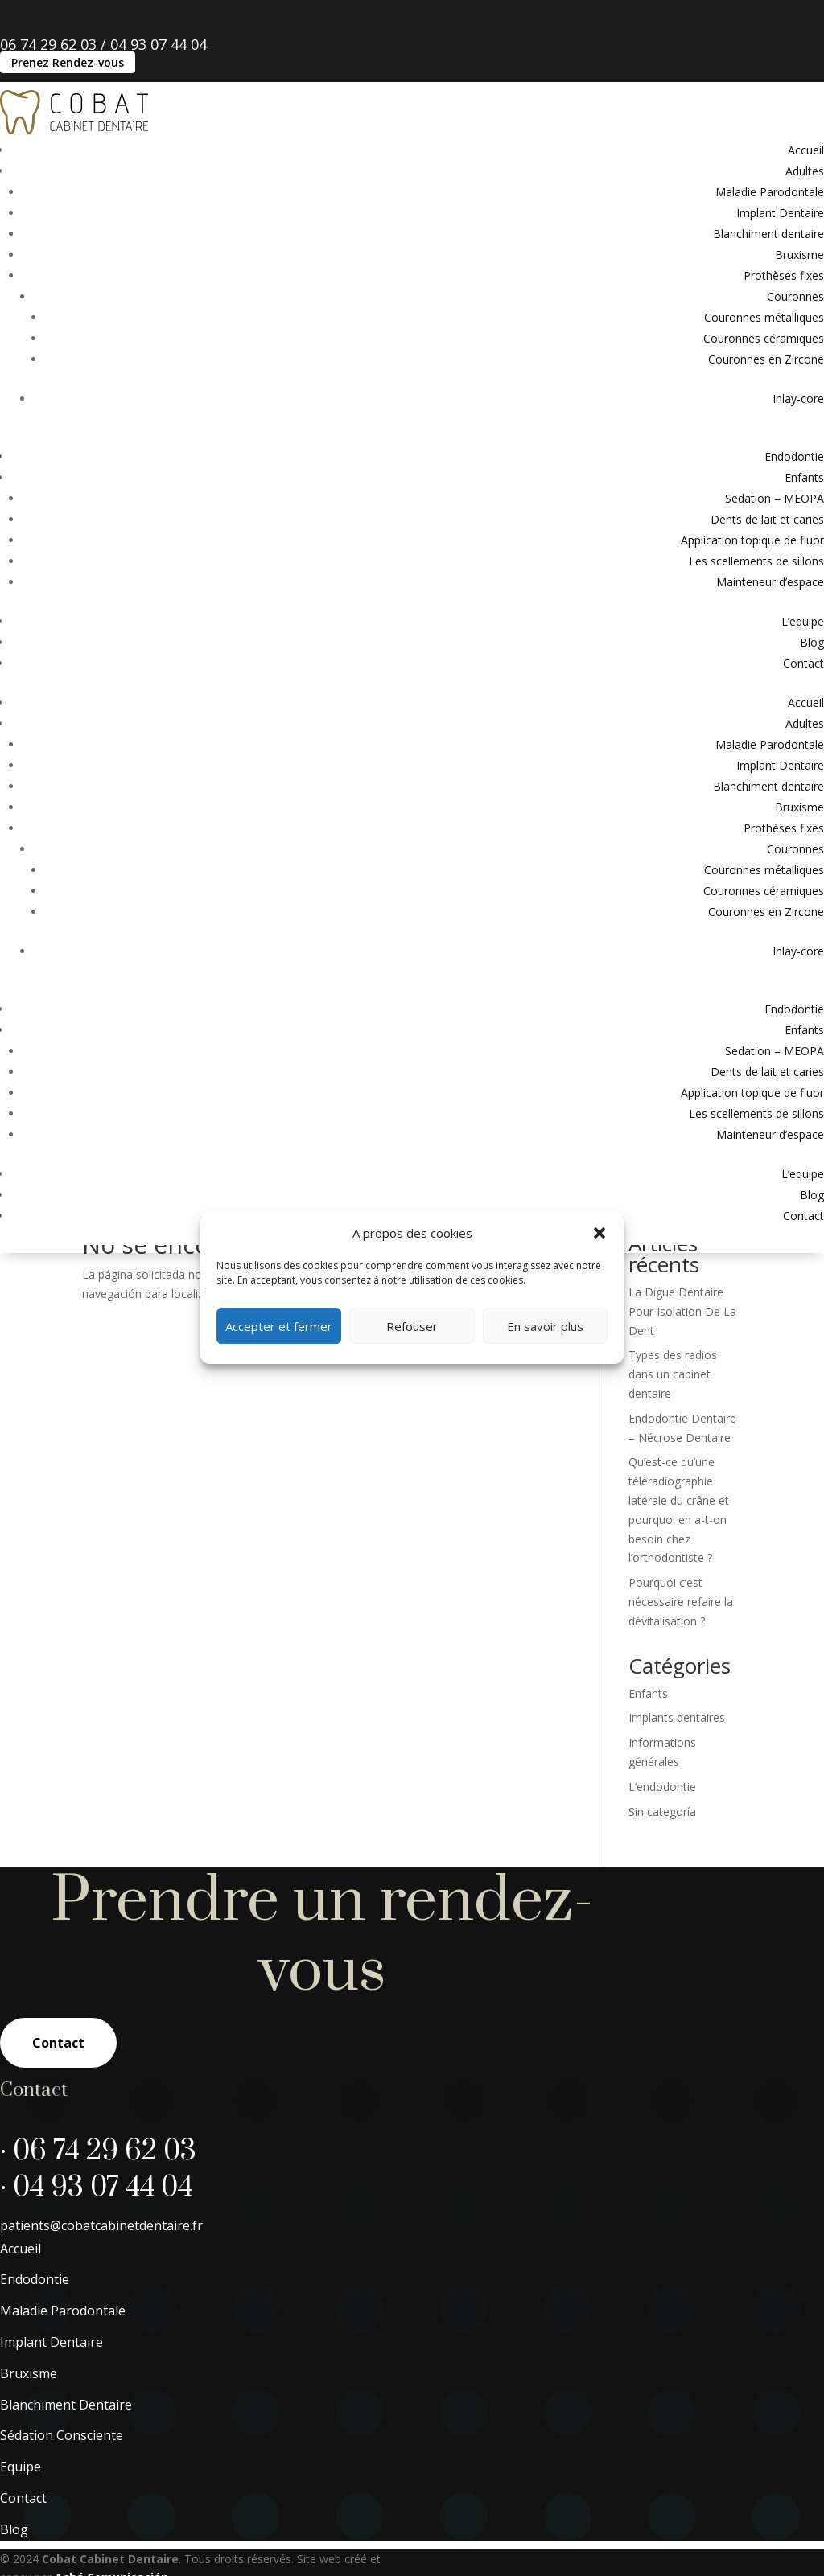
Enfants (804, 477)
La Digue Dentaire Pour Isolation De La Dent (682, 1378)
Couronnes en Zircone (766, 359)
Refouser (412, 1326)
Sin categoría (662, 1877)
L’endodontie (662, 1852)
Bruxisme (799, 254)
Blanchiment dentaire (768, 233)
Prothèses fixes (784, 275)
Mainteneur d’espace (770, 582)
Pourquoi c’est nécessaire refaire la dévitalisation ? (680, 1668)
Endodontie (794, 456)
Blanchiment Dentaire (66, 2470)
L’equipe (802, 621)
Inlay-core (798, 398)
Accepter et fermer (278, 1326)
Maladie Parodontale (769, 191)
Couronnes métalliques (764, 317)
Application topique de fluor (752, 540)
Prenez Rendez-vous (67, 62)
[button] (599, 1233)
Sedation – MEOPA (774, 498)
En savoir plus (545, 1326)
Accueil (806, 150)
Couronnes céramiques (763, 338)
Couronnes (795, 296)
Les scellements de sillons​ (756, 561)
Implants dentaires (676, 1784)
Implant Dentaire (780, 212)
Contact (803, 663)
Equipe (20, 2533)
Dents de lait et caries (767, 519)
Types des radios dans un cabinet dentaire (672, 1441)
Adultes (804, 171)
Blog (812, 642)
